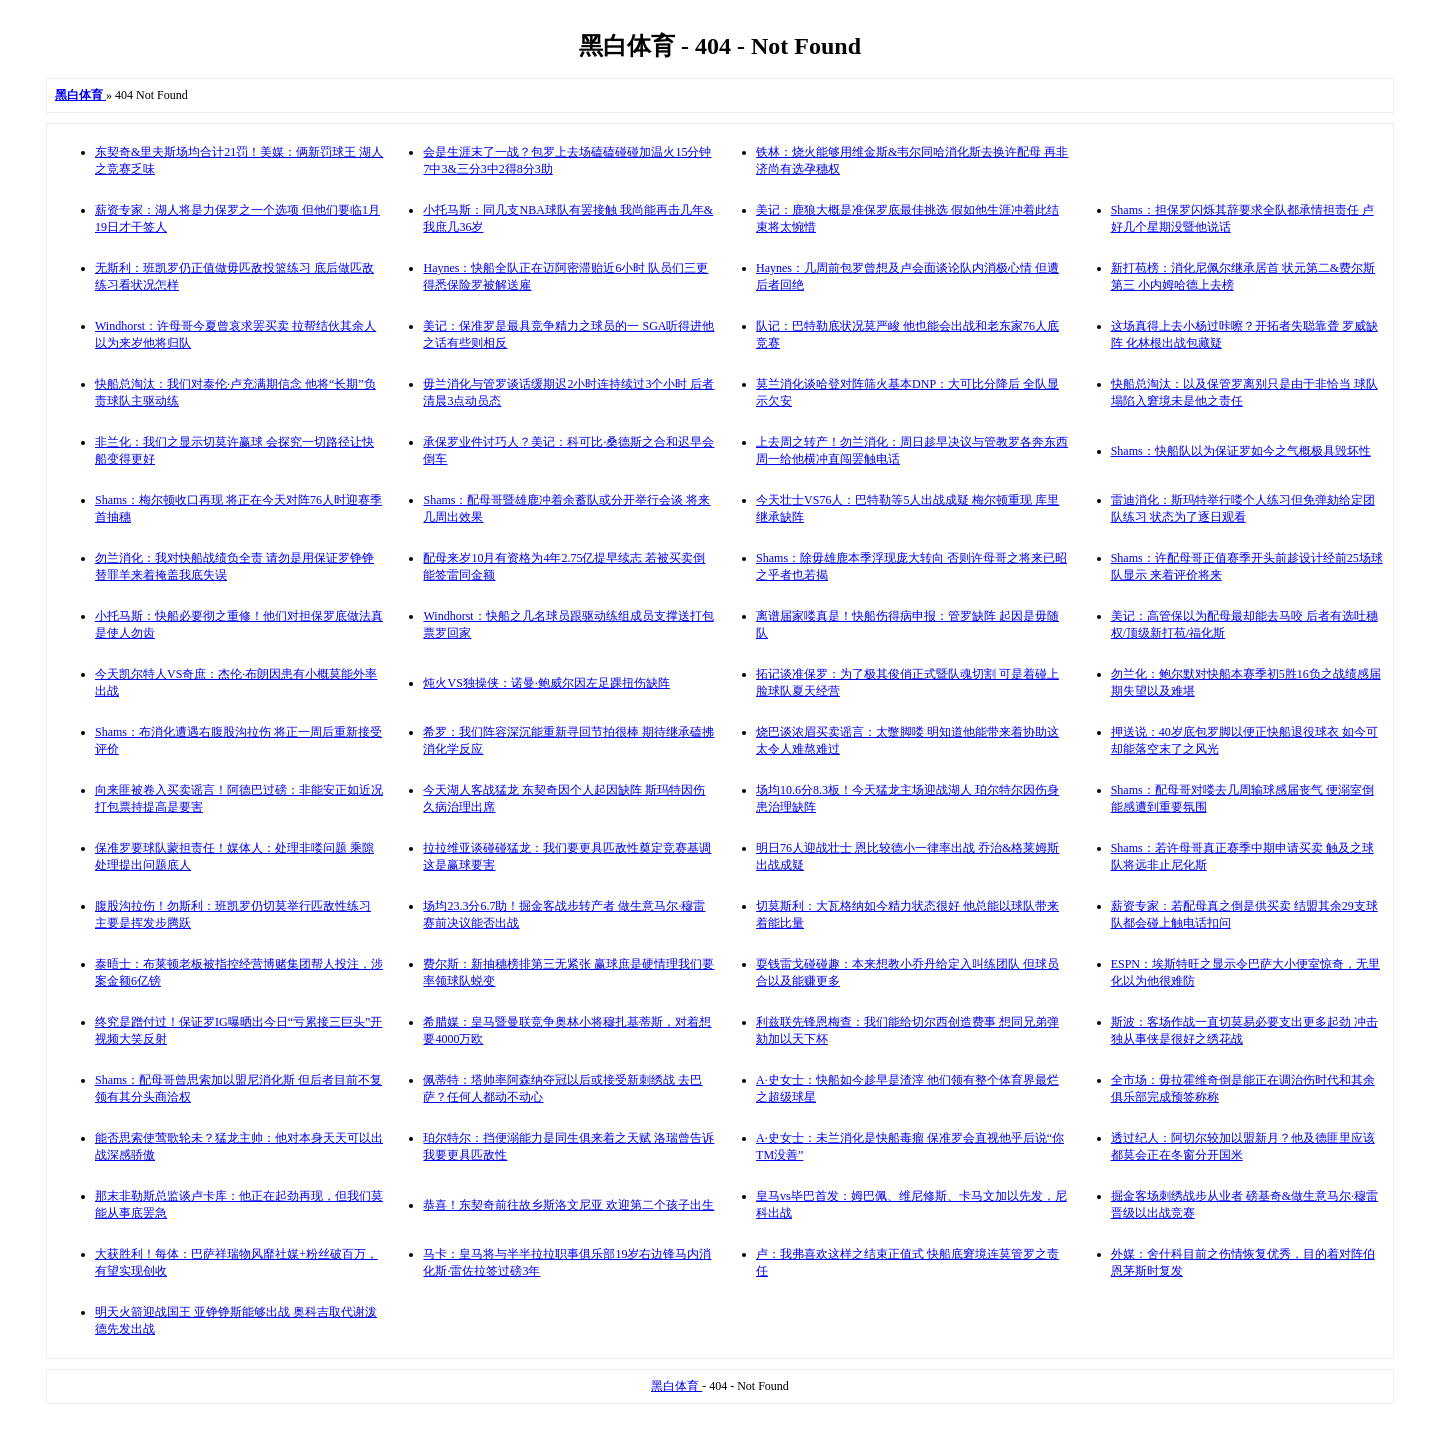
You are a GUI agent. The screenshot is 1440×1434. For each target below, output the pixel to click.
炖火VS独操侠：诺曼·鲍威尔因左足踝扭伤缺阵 (546, 683)
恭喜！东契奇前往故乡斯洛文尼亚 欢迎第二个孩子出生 (568, 1205)
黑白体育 (676, 1386)
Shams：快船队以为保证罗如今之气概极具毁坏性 (1241, 451)
